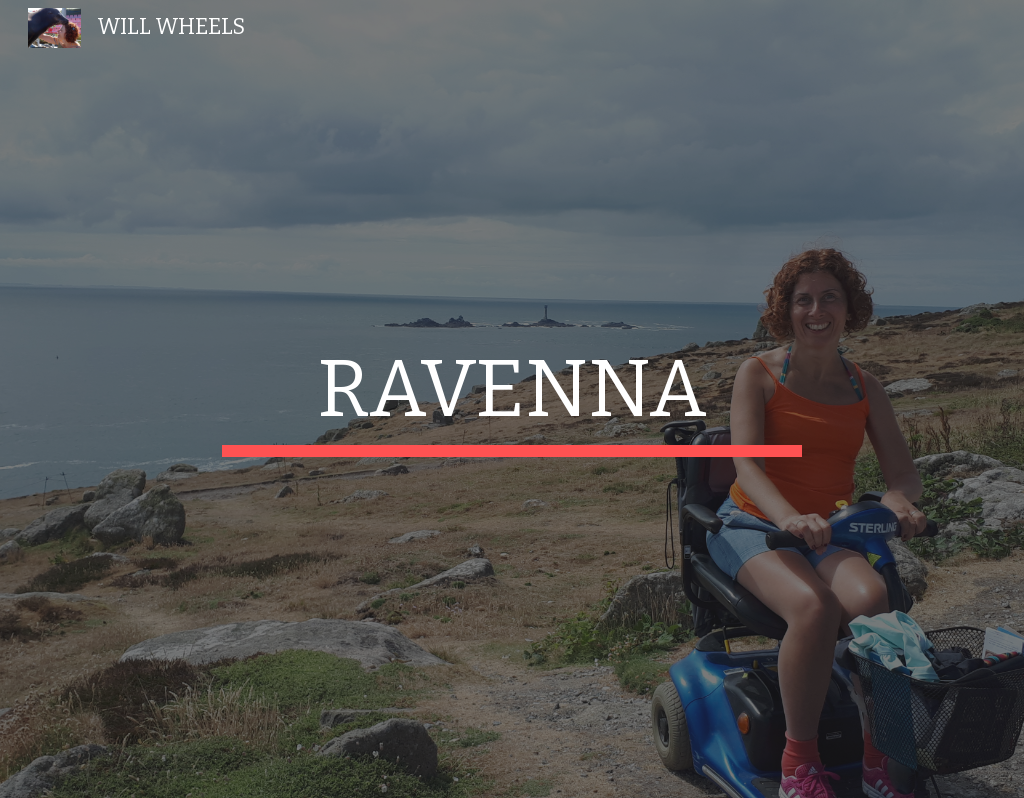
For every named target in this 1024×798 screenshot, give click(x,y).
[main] (511, 399)
